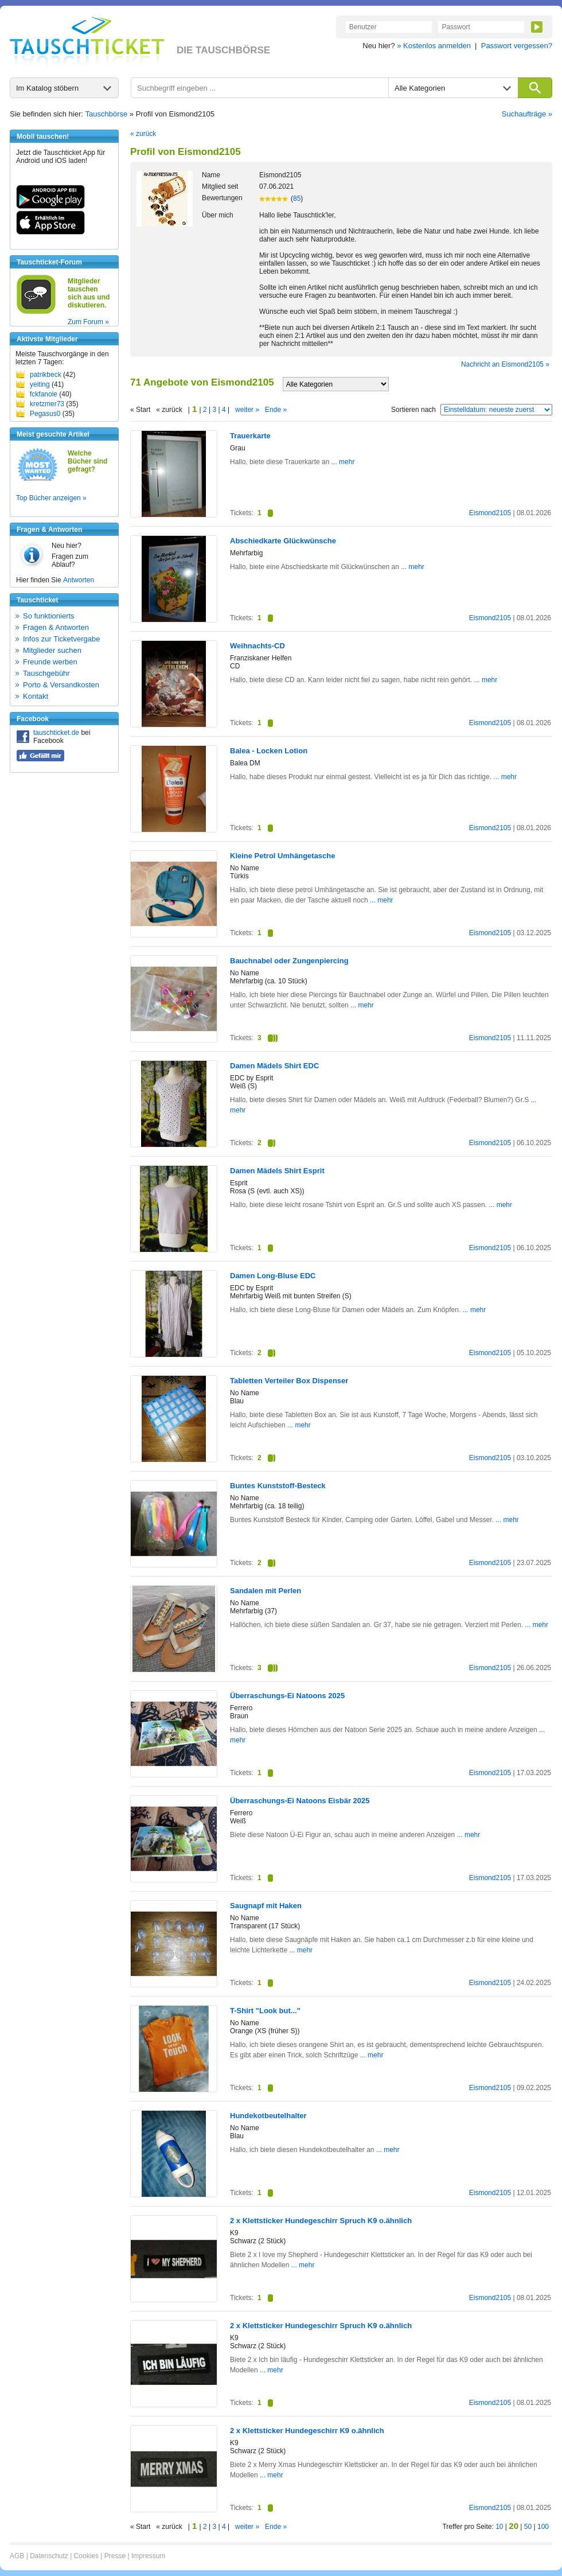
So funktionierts (49, 616)
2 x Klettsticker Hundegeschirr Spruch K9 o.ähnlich (321, 2220)
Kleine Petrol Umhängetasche (282, 855)
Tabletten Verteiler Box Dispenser (289, 1380)
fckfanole (43, 394)
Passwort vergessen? (516, 45)
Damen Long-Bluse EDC (273, 1275)
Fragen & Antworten (56, 627)
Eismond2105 (490, 513)
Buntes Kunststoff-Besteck (278, 1485)
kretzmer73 (47, 404)
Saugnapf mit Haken (266, 1905)
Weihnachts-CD (257, 645)
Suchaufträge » (527, 114)
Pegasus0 (45, 414)
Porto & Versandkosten (61, 684)
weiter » (247, 410)
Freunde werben (50, 661)
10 (499, 2527)
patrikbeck (45, 375)
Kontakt (35, 696)
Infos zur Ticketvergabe (61, 639)
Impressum (148, 2556)
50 (528, 2527)
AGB (17, 2556)
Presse (115, 2556)
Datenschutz (49, 2556)
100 (543, 2527)
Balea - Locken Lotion (268, 750)
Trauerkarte (250, 435)
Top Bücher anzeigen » (51, 498)
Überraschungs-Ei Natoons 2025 (287, 1695)
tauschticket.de (56, 733)
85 (296, 198)
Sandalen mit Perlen (265, 1590)
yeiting (40, 384)
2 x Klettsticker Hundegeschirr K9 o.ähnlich (307, 2430)
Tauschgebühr (46, 673)
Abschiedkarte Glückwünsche (283, 540)
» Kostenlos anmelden (434, 45)
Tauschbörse (106, 114)
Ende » (276, 410)
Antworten (78, 580)
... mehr (341, 462)
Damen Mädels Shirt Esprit (277, 1170)
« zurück (143, 134)
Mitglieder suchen (52, 650)
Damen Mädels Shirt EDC (274, 1065)
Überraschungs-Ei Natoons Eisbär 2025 (299, 1800)
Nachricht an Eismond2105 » (505, 364)
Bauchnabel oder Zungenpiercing (289, 960)
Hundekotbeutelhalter (268, 2115)
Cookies (86, 2556)
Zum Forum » (88, 322)
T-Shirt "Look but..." (265, 2010)
